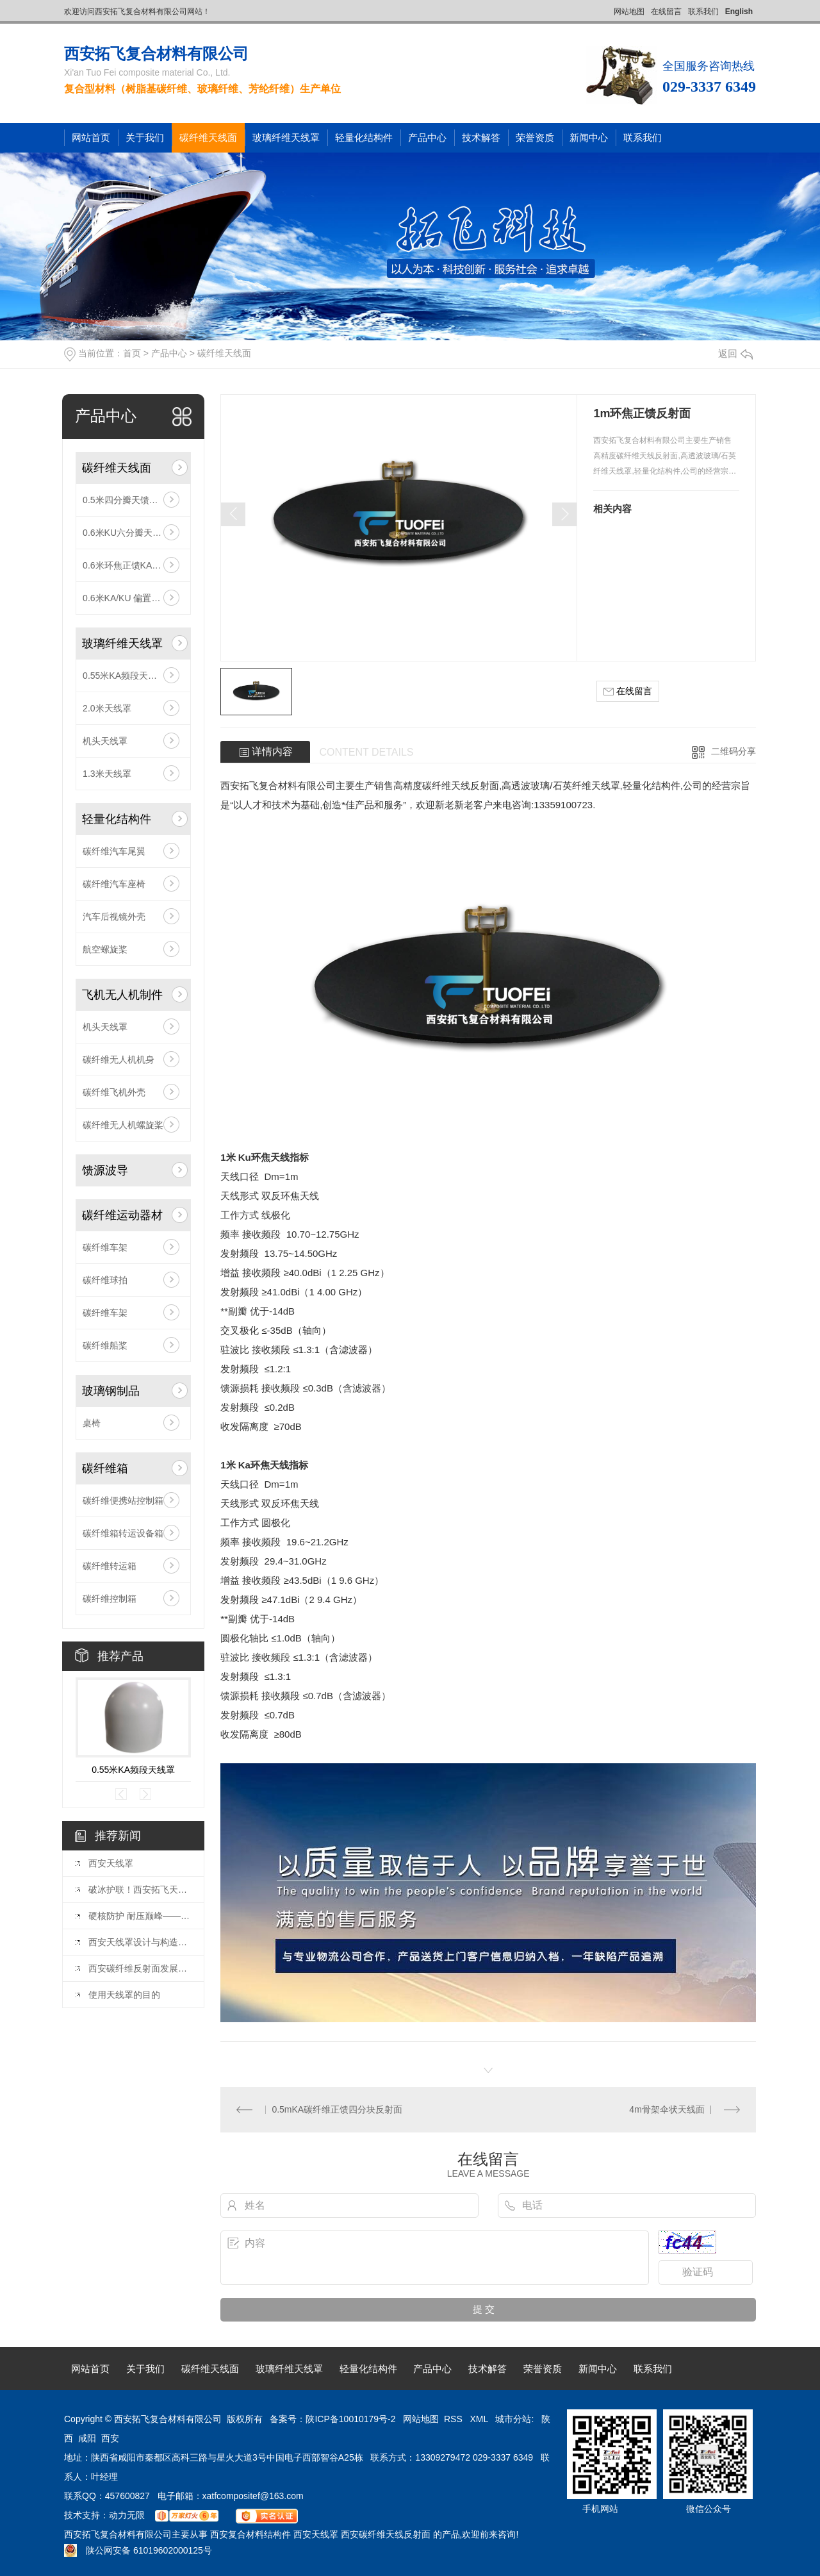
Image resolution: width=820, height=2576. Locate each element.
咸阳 (87, 2438)
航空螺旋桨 (105, 949)
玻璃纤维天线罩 (286, 137)
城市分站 (513, 2419)
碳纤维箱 (105, 1468)
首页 (132, 353)
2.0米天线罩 (107, 708)
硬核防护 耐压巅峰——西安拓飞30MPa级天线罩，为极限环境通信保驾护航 (139, 1916)
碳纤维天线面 (208, 137)
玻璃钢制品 (111, 1390)
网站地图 (629, 11)
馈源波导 (105, 1170)
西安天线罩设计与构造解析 (139, 1942)
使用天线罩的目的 (124, 1995)
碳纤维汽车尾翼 (114, 851)
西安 (110, 2438)
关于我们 (145, 137)
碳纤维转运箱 (109, 1566)
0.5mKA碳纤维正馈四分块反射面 (337, 2109)
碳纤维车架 (105, 1247)
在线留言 (666, 11)
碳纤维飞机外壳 (114, 1092)
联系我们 (703, 11)
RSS (454, 2419)
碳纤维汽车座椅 (114, 884)
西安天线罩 (110, 1863)
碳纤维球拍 (105, 1280)
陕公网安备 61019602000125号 (138, 2550)
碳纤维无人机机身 (118, 1059)
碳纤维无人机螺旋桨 (123, 1125)
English (739, 11)
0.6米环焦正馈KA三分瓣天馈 (133, 565)
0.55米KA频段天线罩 (124, 675)
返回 (735, 353)
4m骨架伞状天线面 (666, 2109)
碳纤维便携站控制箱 (123, 1500)
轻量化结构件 (364, 137)
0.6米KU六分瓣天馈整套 (131, 533)
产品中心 (427, 137)
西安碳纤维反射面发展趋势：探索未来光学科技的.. (139, 1968)
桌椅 (92, 1423)
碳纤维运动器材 (122, 1215)
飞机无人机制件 (122, 994)
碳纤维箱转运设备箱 (123, 1533)
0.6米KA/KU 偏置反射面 (130, 598)
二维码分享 (733, 751)
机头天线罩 (105, 741)
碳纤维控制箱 (109, 1598)
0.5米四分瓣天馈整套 (125, 500)
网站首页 (91, 137)
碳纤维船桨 (105, 1345)
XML (480, 2419)
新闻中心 (589, 137)
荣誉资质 (535, 137)
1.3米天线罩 (107, 774)
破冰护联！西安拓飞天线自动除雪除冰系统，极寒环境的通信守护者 (139, 1889)
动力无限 (127, 2515)
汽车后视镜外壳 (114, 916)
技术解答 (481, 137)
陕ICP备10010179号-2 (350, 2419)
